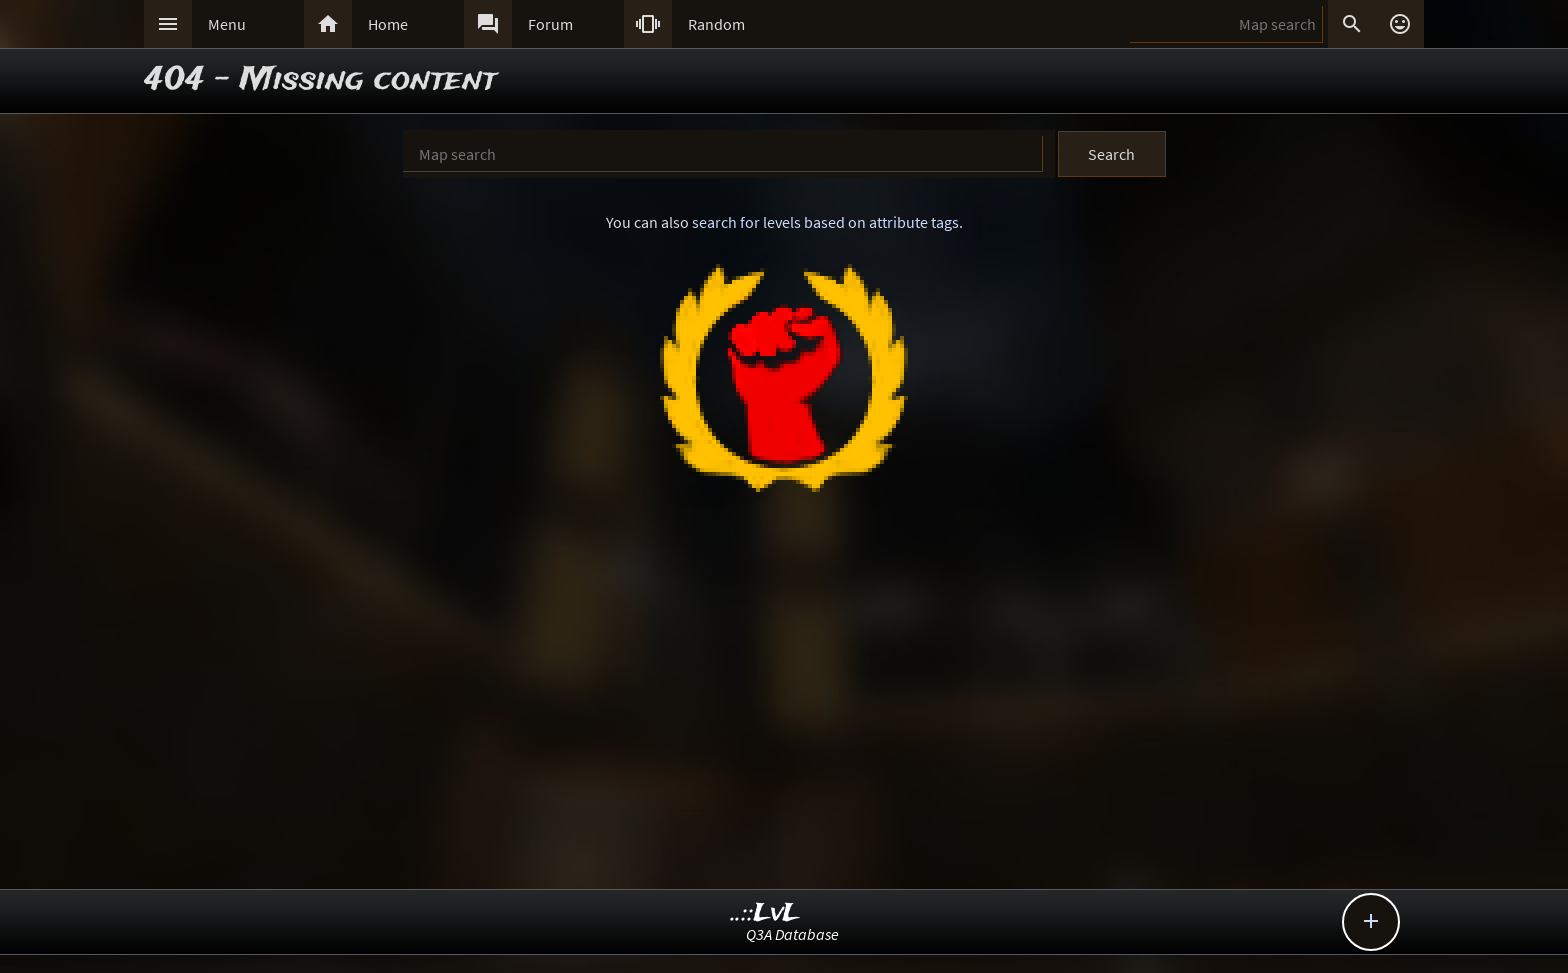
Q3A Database (792, 934)
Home (388, 24)
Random (716, 24)
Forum (550, 24)
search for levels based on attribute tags (825, 222)
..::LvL (765, 913)
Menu (227, 24)
